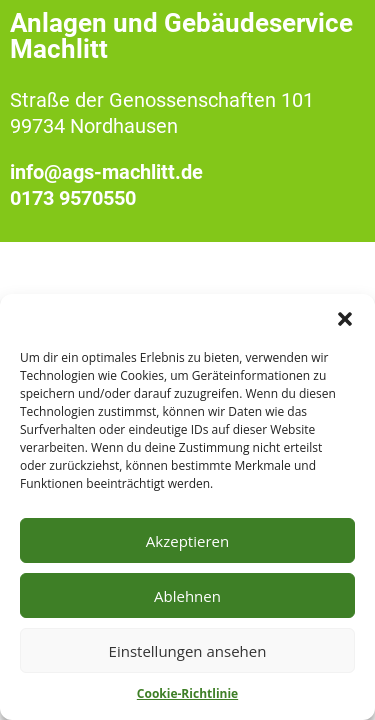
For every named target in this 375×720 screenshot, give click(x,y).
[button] (345, 319)
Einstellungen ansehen (188, 651)
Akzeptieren (187, 541)
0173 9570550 (73, 198)
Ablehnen (187, 596)
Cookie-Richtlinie (187, 693)
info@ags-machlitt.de (106, 172)
